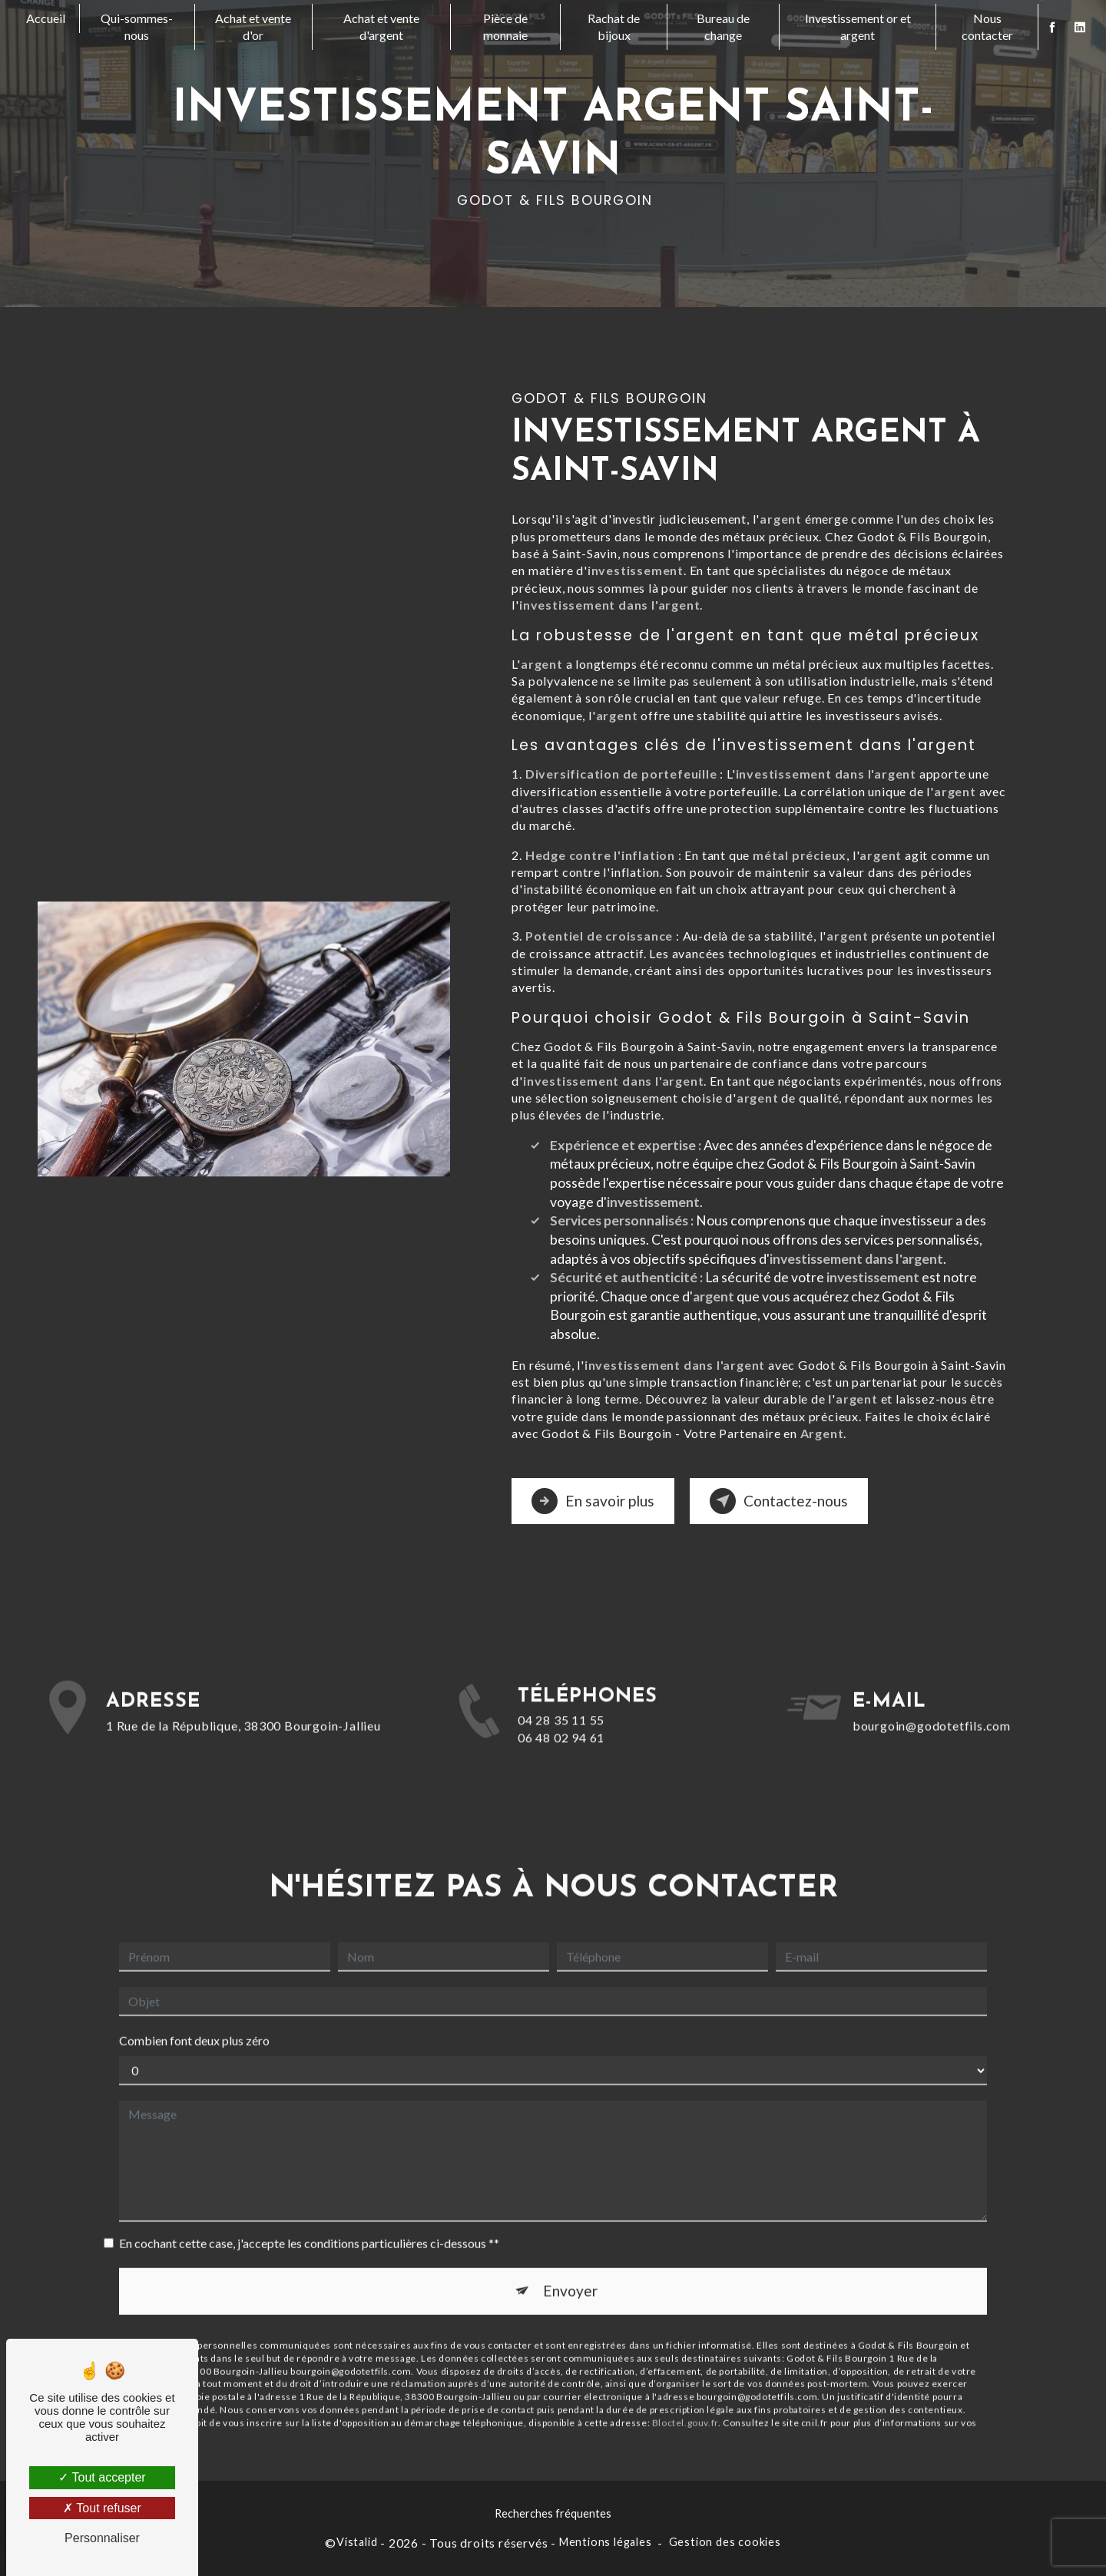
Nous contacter (987, 26)
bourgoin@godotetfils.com (932, 1701)
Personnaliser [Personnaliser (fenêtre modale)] (102, 2538)
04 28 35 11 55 (561, 1744)
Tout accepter (101, 2477)
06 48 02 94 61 (561, 1761)
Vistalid (356, 2541)
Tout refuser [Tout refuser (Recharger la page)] (102, 2508)
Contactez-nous (779, 1501)
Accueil (45, 18)
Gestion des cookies (725, 2541)
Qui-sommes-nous (137, 26)
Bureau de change (723, 26)
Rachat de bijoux (614, 26)
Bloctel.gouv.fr (685, 2398)
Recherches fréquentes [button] (553, 2513)
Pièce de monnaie (505, 26)
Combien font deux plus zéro (194, 2016)
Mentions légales (605, 2541)
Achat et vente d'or (253, 26)
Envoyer (570, 2267)
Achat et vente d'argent (381, 26)
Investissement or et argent (858, 26)
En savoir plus (592, 1501)
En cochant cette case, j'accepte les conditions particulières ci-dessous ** (309, 2219)
